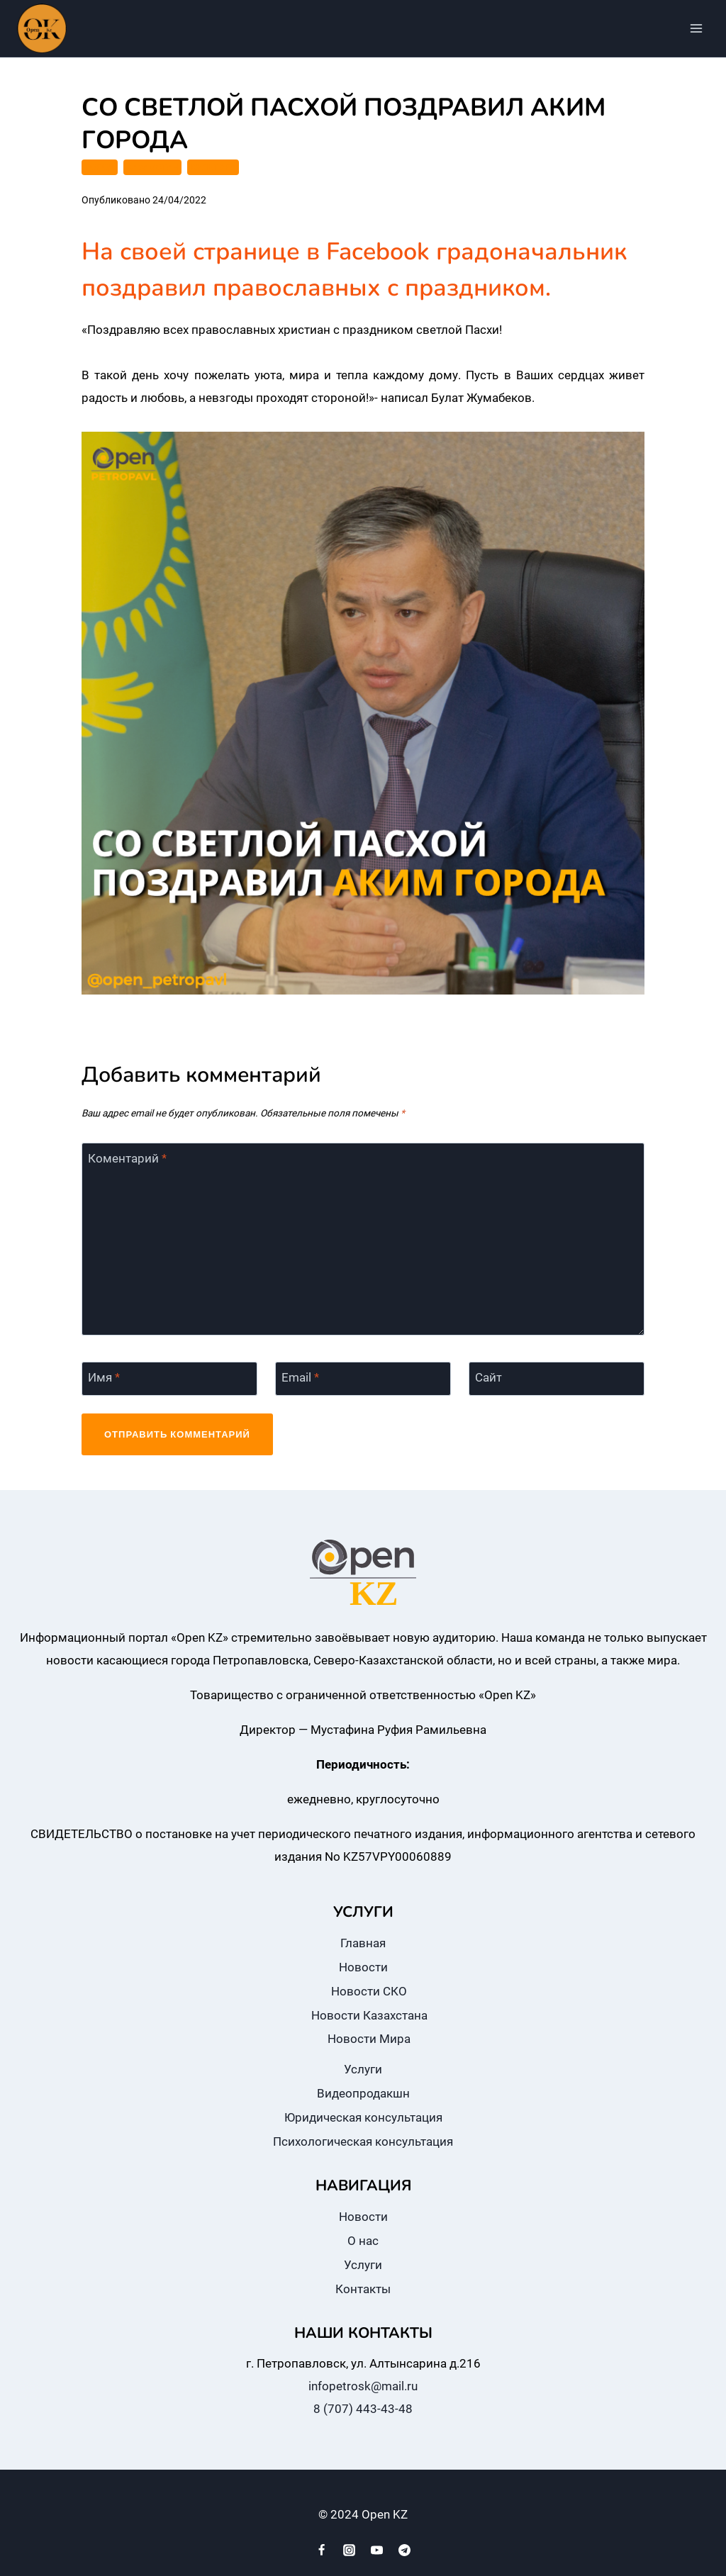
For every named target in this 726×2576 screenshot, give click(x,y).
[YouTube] (377, 2550)
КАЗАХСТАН (152, 167)
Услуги (363, 2069)
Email (300, 1377)
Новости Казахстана (369, 2015)
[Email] (363, 1379)
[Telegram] (405, 2550)
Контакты (363, 2289)
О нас (363, 2241)
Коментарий (127, 1158)
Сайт (488, 1377)
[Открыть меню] (696, 28)
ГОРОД (99, 167)
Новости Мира (369, 2039)
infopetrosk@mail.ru (363, 2386)
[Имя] (169, 1379)
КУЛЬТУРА (213, 167)
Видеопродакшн (363, 2093)
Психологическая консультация (363, 2141)
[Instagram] (349, 2550)
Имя (104, 1377)
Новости (363, 1967)
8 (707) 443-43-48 (363, 2409)
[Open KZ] (42, 28)
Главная (363, 1943)
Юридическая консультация (363, 2117)
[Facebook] (321, 2550)
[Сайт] (556, 1379)
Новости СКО (369, 1991)
